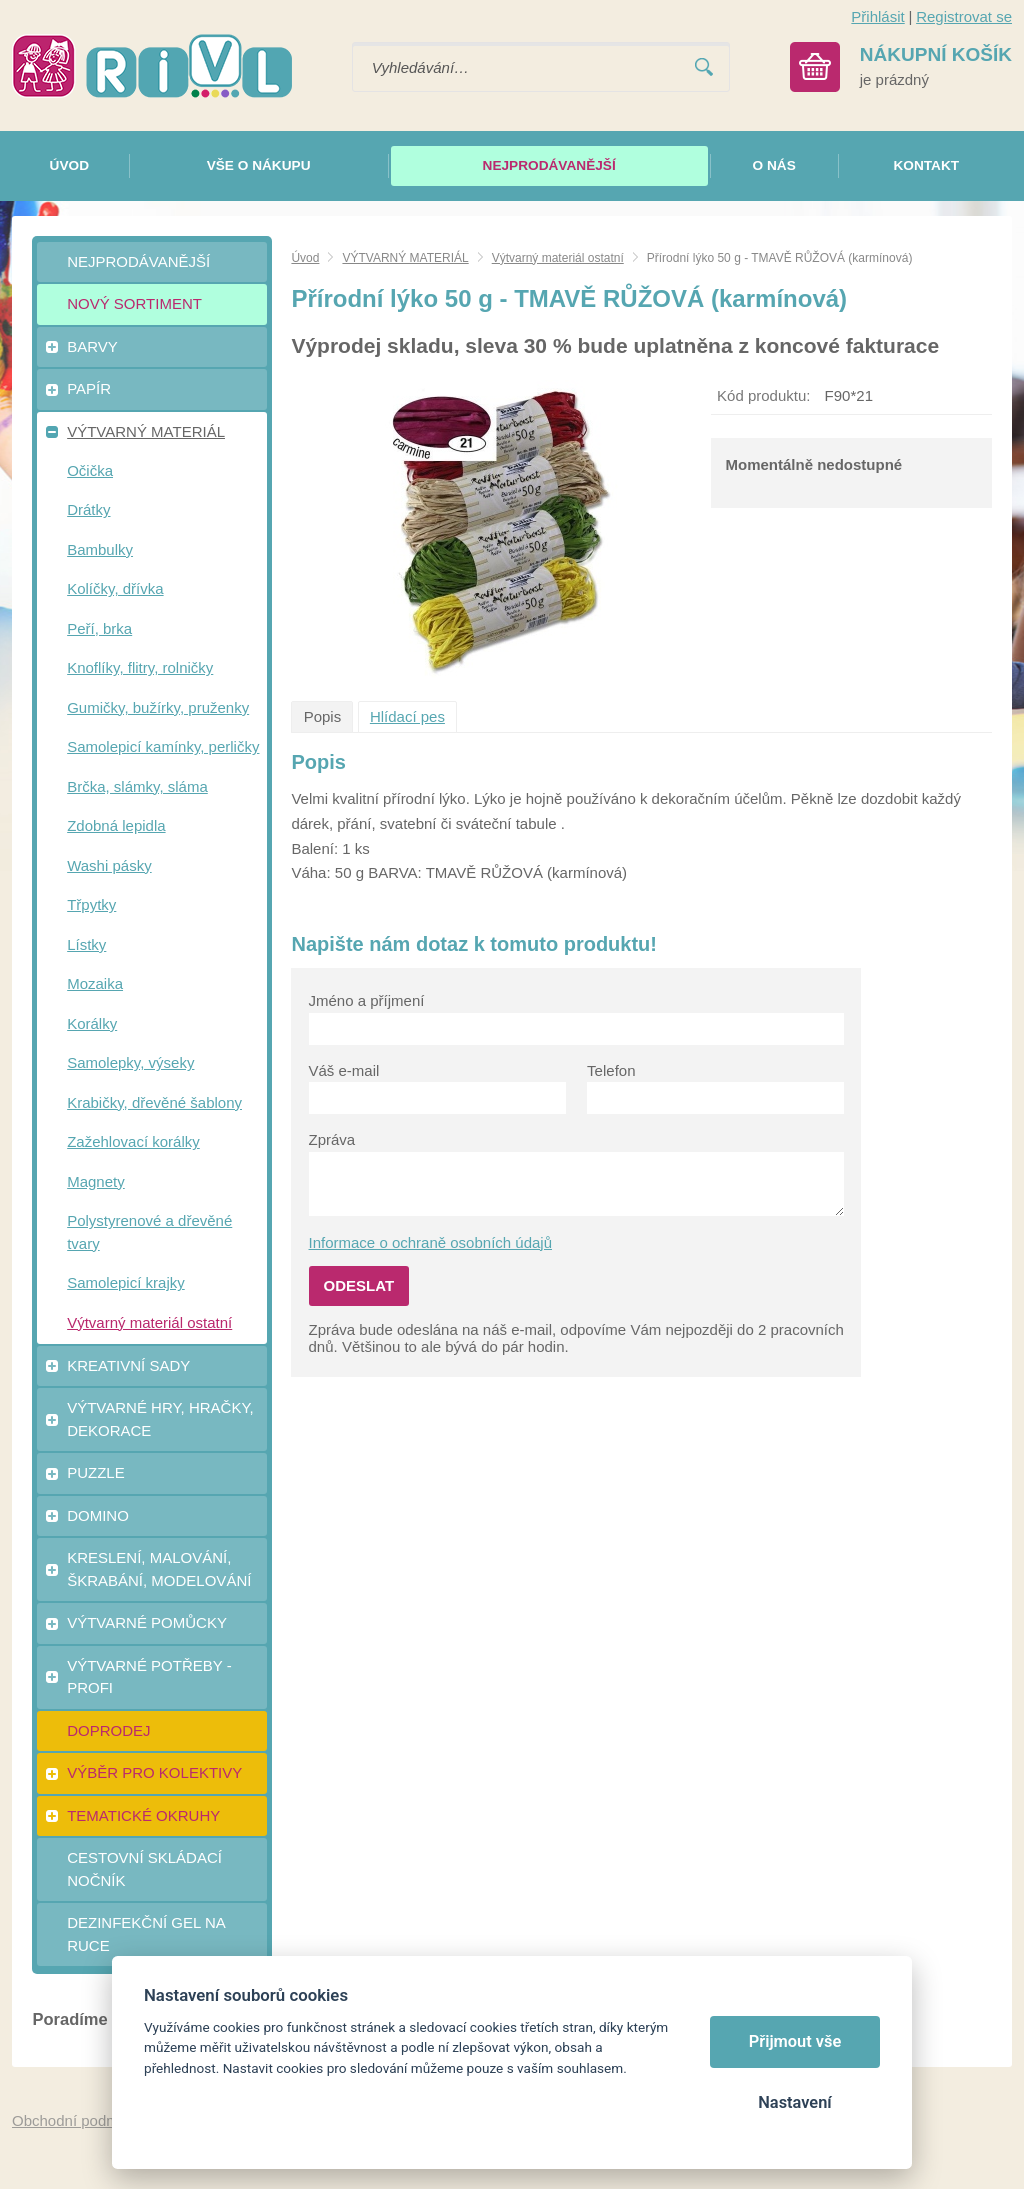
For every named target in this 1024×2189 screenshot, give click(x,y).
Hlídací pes (407, 716)
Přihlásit (877, 16)
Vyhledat (704, 67)
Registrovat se (964, 16)
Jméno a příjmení (367, 1000)
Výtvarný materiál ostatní (558, 258)
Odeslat (359, 1285)
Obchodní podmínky (79, 2120)
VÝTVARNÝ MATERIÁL (405, 258)
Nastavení (794, 2102)
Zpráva (332, 1139)
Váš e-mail (344, 1070)
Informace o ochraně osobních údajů (431, 1242)
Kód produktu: (763, 395)
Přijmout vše (795, 2041)
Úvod (305, 258)
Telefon (611, 1070)
